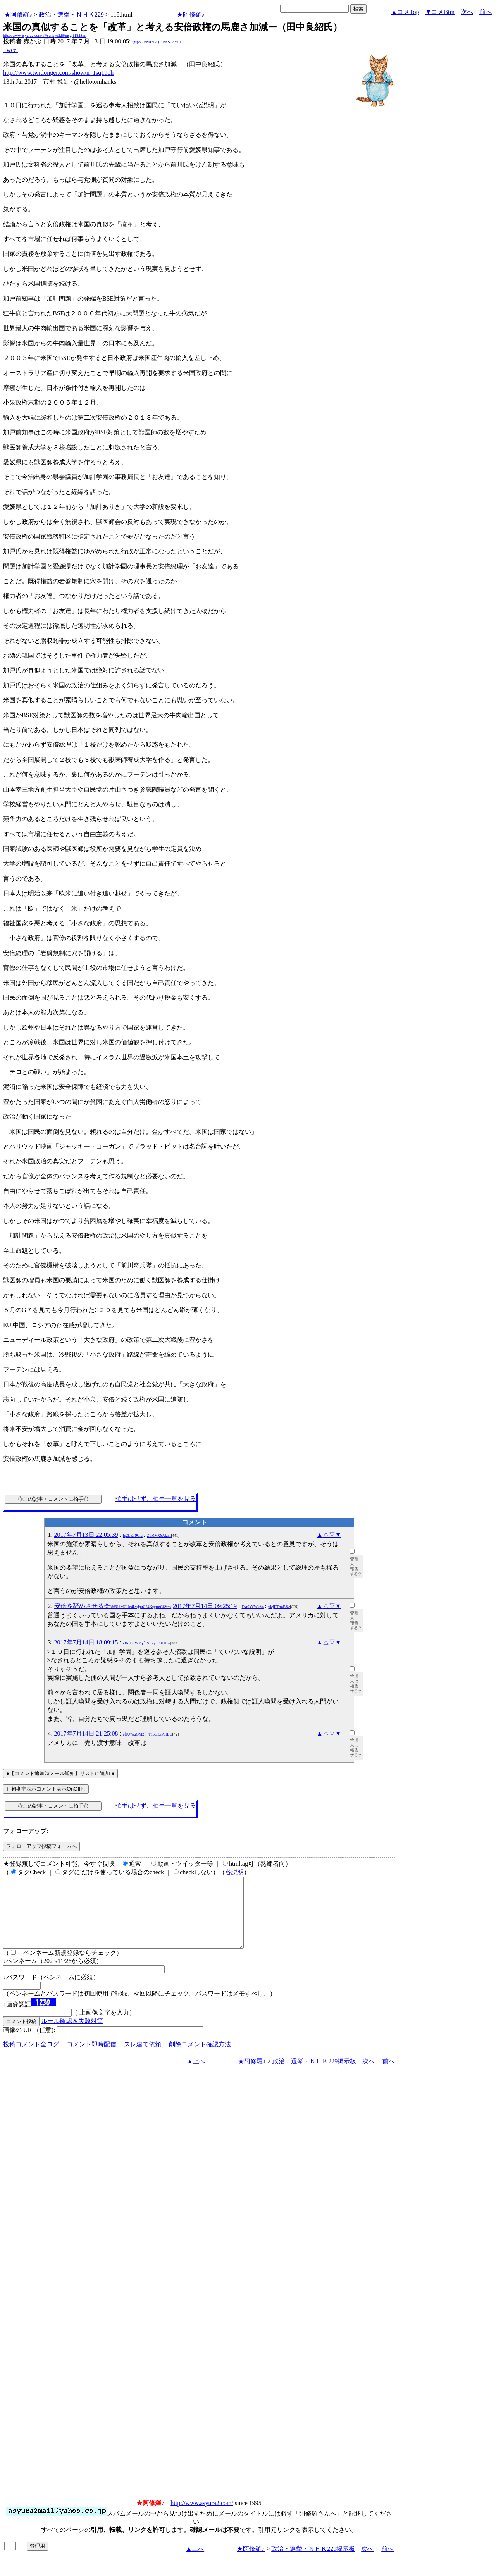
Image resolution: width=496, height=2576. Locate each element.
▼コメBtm (440, 12)
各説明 (234, 1872)
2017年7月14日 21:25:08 (86, 1733)
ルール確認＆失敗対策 (72, 2035)
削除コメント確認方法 (200, 2058)
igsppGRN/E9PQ (145, 42)
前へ (485, 12)
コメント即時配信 (91, 2058)
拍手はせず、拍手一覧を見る (155, 1498)
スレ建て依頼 (142, 2058)
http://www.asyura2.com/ (201, 2517)
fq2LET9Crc (133, 1535)
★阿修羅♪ (18, 14)
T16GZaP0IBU (160, 1734)
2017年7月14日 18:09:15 (86, 1642)
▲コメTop (405, 12)
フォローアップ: (25, 1831)
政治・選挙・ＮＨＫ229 (71, 14)
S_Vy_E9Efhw (158, 1643)
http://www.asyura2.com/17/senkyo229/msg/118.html (44, 35)
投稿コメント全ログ (31, 2058)
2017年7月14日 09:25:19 (205, 1606)
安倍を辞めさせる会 (113, 1606)
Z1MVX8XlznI (159, 1535)
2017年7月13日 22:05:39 (86, 1534)
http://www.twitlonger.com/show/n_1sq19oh (58, 72)
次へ (467, 12)
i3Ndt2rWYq (133, 1643)
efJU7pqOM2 (133, 1734)
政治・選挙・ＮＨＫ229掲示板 (314, 2075)
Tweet (10, 49)
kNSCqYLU (173, 42)
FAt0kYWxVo (253, 1607)
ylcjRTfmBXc (279, 1607)
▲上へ (196, 2075)
